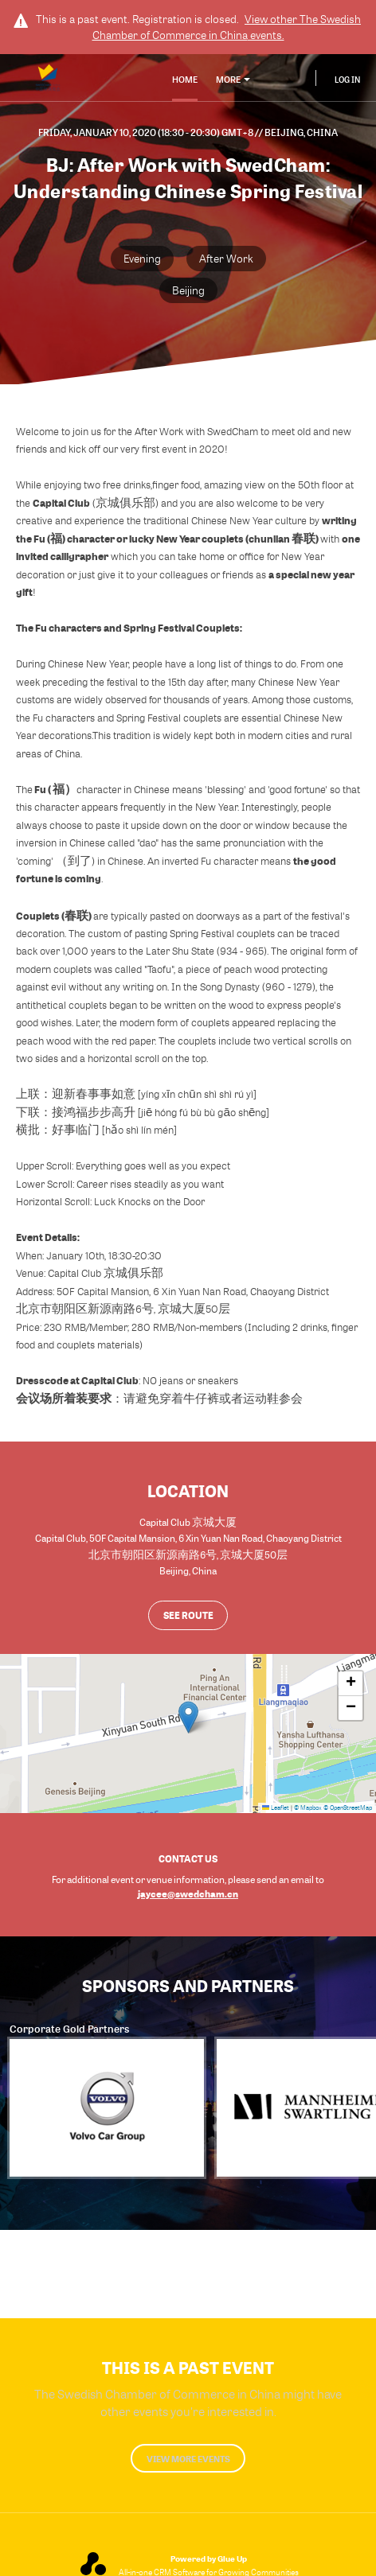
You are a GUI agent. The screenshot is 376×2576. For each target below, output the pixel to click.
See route (188, 1615)
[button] (188, 1717)
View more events (188, 2459)
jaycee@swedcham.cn (188, 1893)
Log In (347, 79)
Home (185, 79)
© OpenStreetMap (347, 1807)
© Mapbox (308, 1807)
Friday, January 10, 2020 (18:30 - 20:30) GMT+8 (146, 132)
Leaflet (275, 1807)
